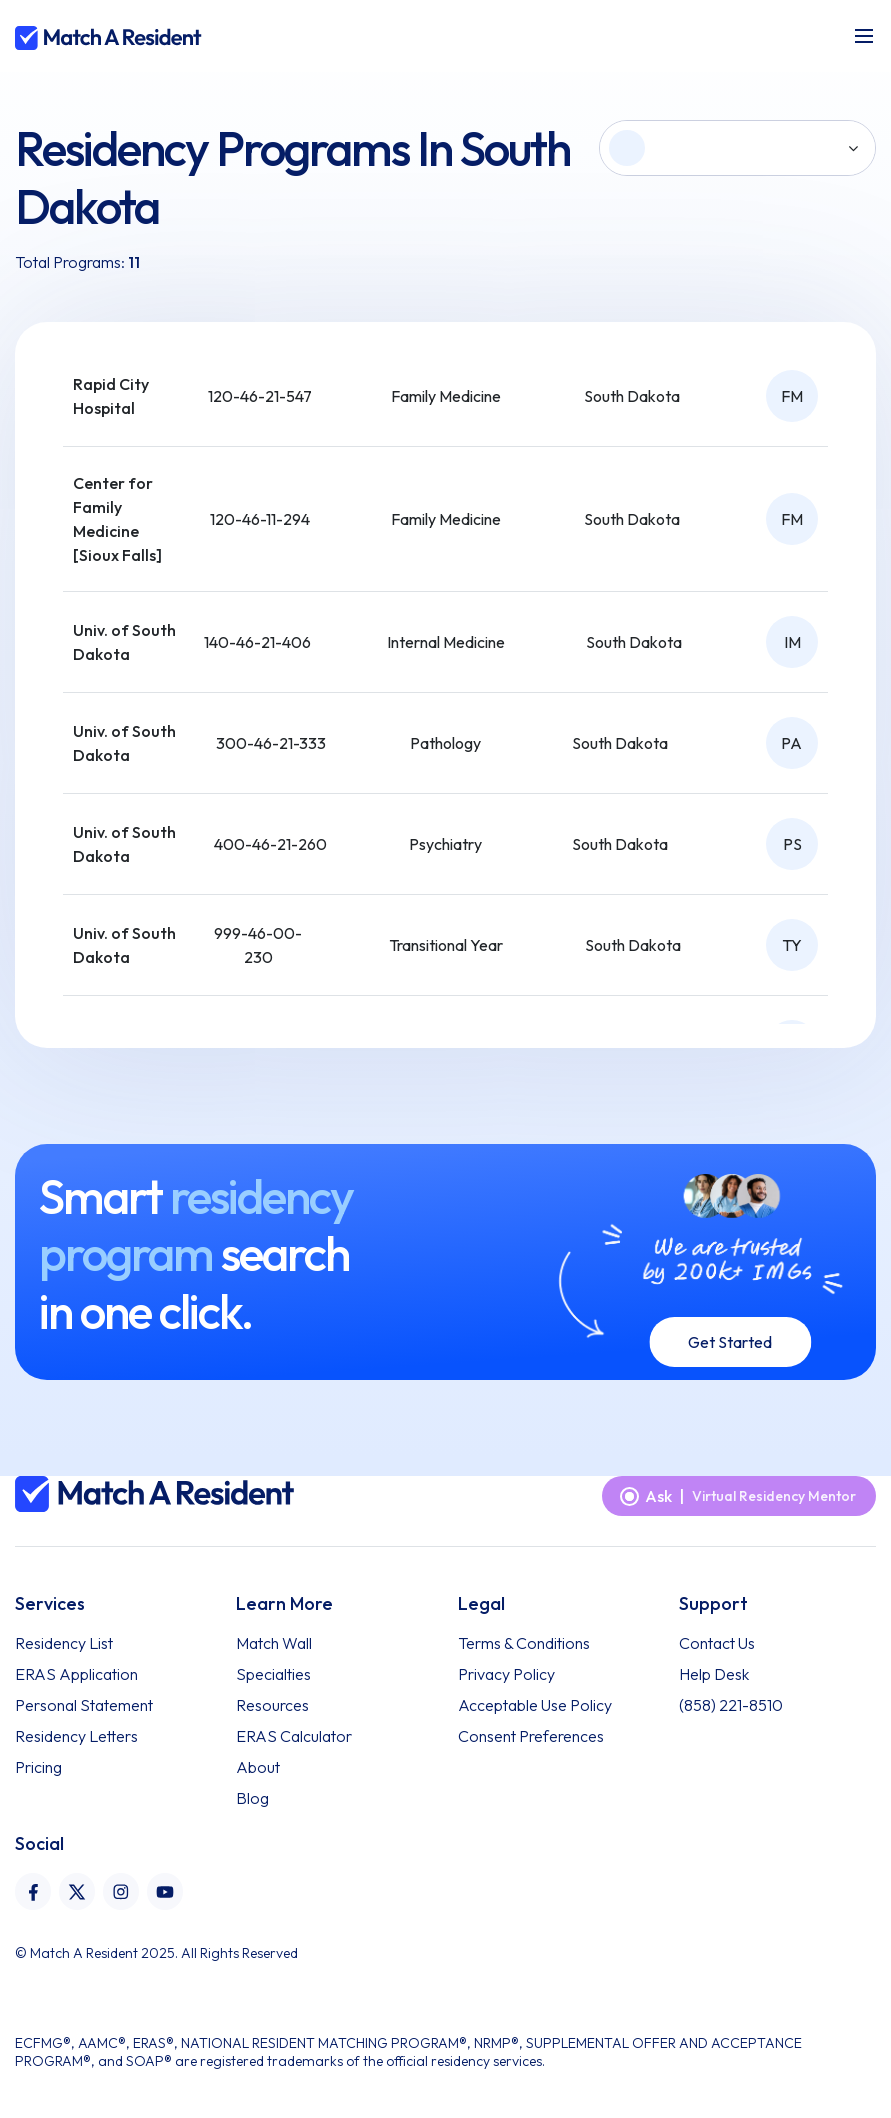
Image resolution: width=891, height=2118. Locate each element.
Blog (252, 1798)
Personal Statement (84, 1705)
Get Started (730, 1342)
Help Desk (714, 1674)
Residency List (64, 1643)
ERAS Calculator (294, 1736)
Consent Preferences (531, 1736)
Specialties (273, 1674)
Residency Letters (76, 1736)
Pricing (38, 1767)
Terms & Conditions (524, 1643)
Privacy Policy (506, 1674)
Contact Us (717, 1643)
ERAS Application (76, 1674)
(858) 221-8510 (731, 1705)
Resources (272, 1705)
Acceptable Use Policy (535, 1705)
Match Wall (274, 1643)
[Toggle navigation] (864, 36)
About (258, 1767)
